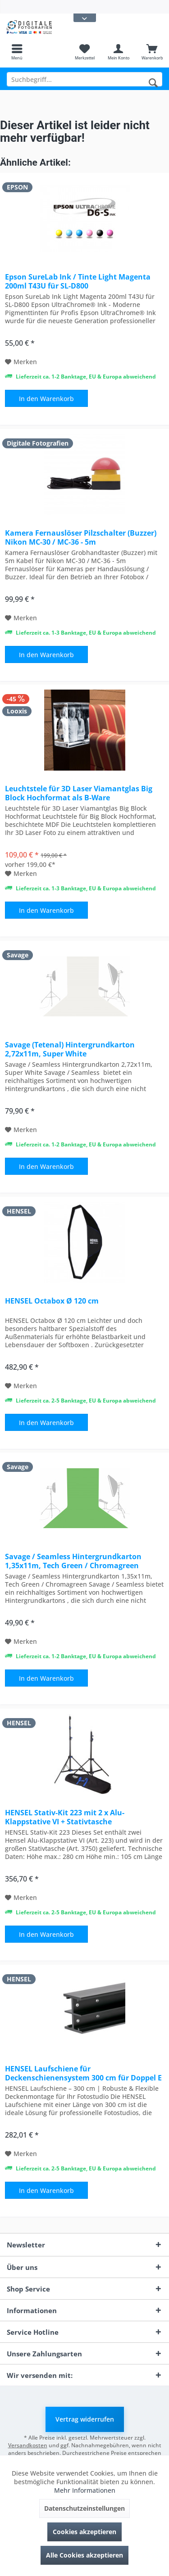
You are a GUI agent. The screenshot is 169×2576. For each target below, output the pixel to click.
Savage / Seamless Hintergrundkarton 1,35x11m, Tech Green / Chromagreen (73, 1561)
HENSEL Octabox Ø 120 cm (52, 1301)
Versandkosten (27, 2445)
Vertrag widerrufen (84, 2419)
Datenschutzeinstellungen (84, 2508)
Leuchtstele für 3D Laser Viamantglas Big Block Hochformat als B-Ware (78, 793)
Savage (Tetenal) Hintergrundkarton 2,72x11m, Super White (70, 1049)
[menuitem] (17, 52)
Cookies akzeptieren (84, 2531)
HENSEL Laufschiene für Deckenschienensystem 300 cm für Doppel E (83, 2073)
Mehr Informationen (84, 2490)
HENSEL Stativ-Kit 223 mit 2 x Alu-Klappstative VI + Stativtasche (64, 1817)
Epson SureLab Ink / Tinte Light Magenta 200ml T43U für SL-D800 (78, 281)
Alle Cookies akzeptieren (84, 2555)
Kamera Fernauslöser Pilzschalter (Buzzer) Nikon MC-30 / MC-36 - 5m (80, 537)
